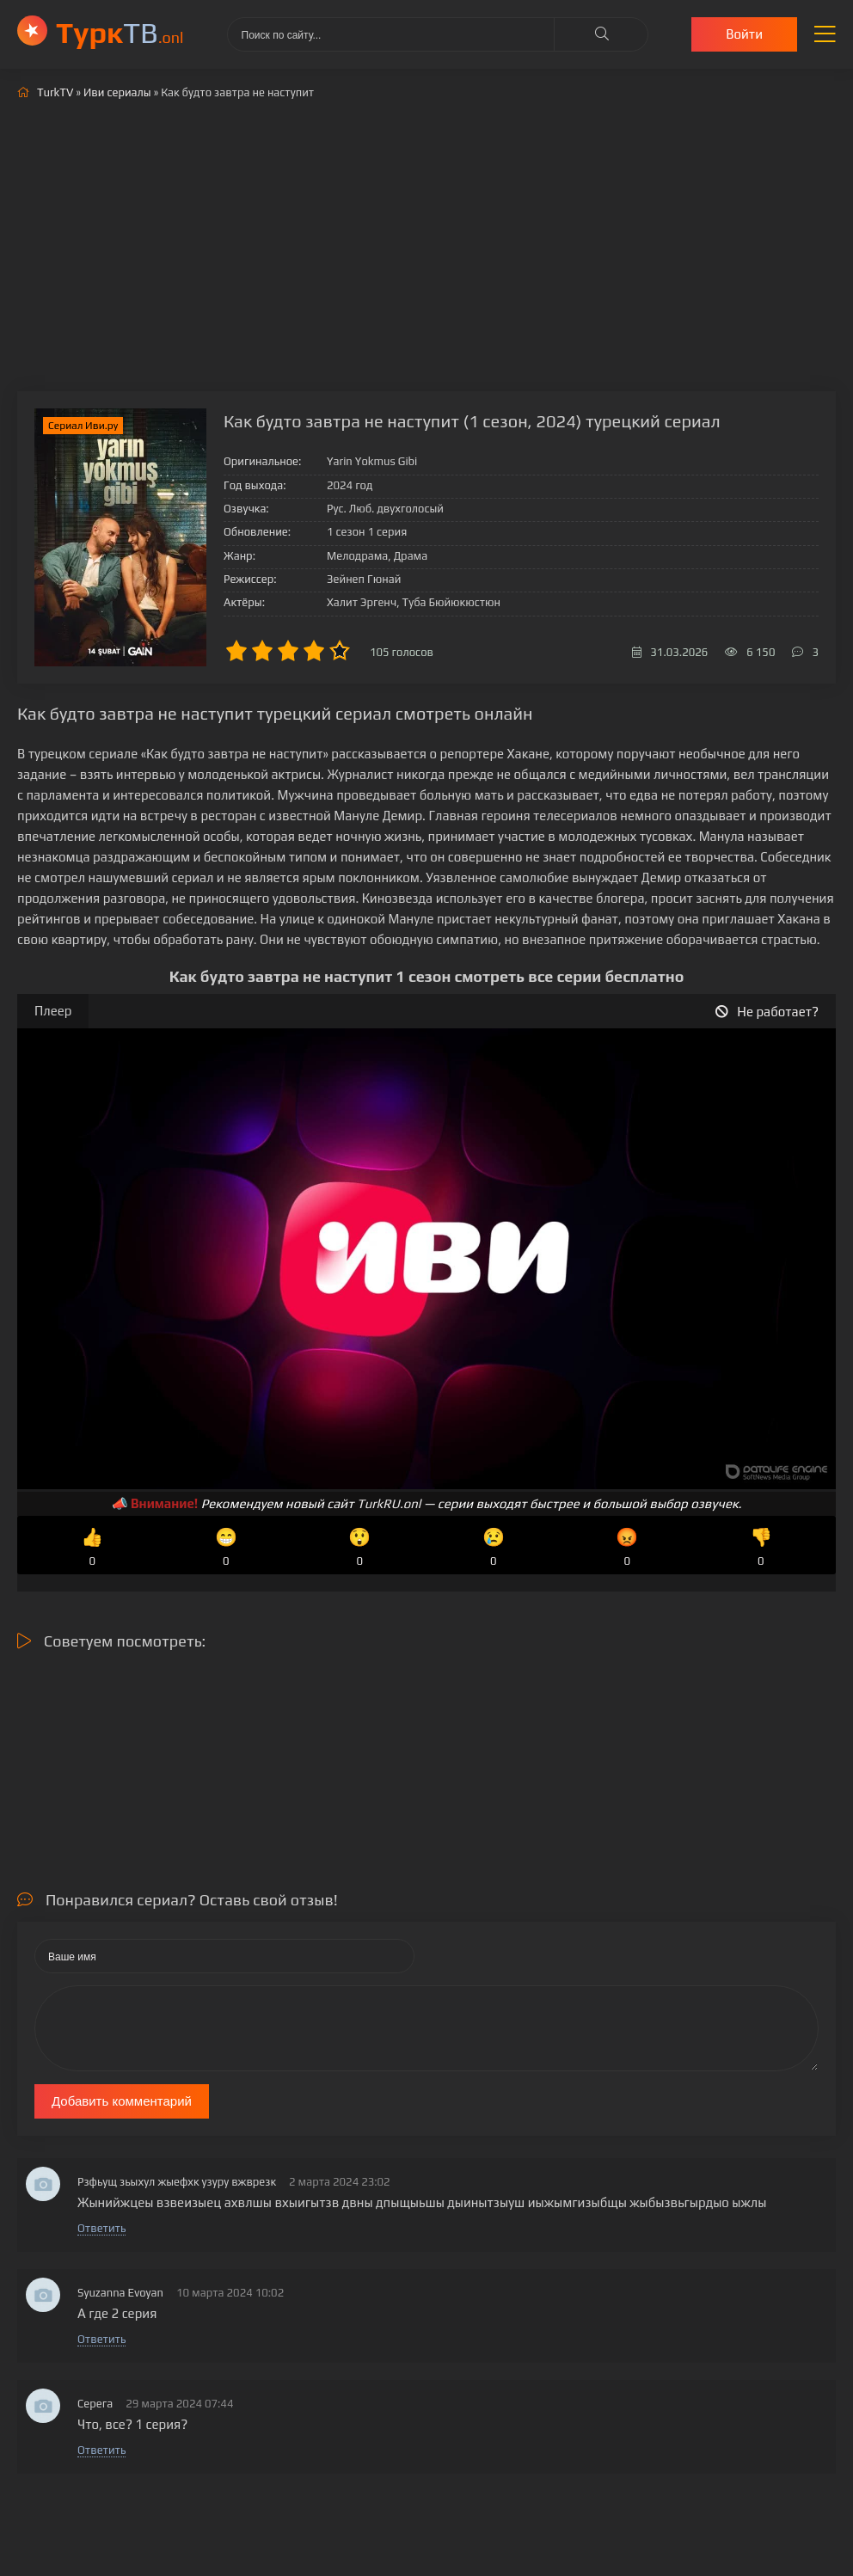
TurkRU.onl (389, 1503)
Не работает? (767, 1011)
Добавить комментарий (122, 2101)
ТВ (120, 32)
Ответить (101, 2228)
